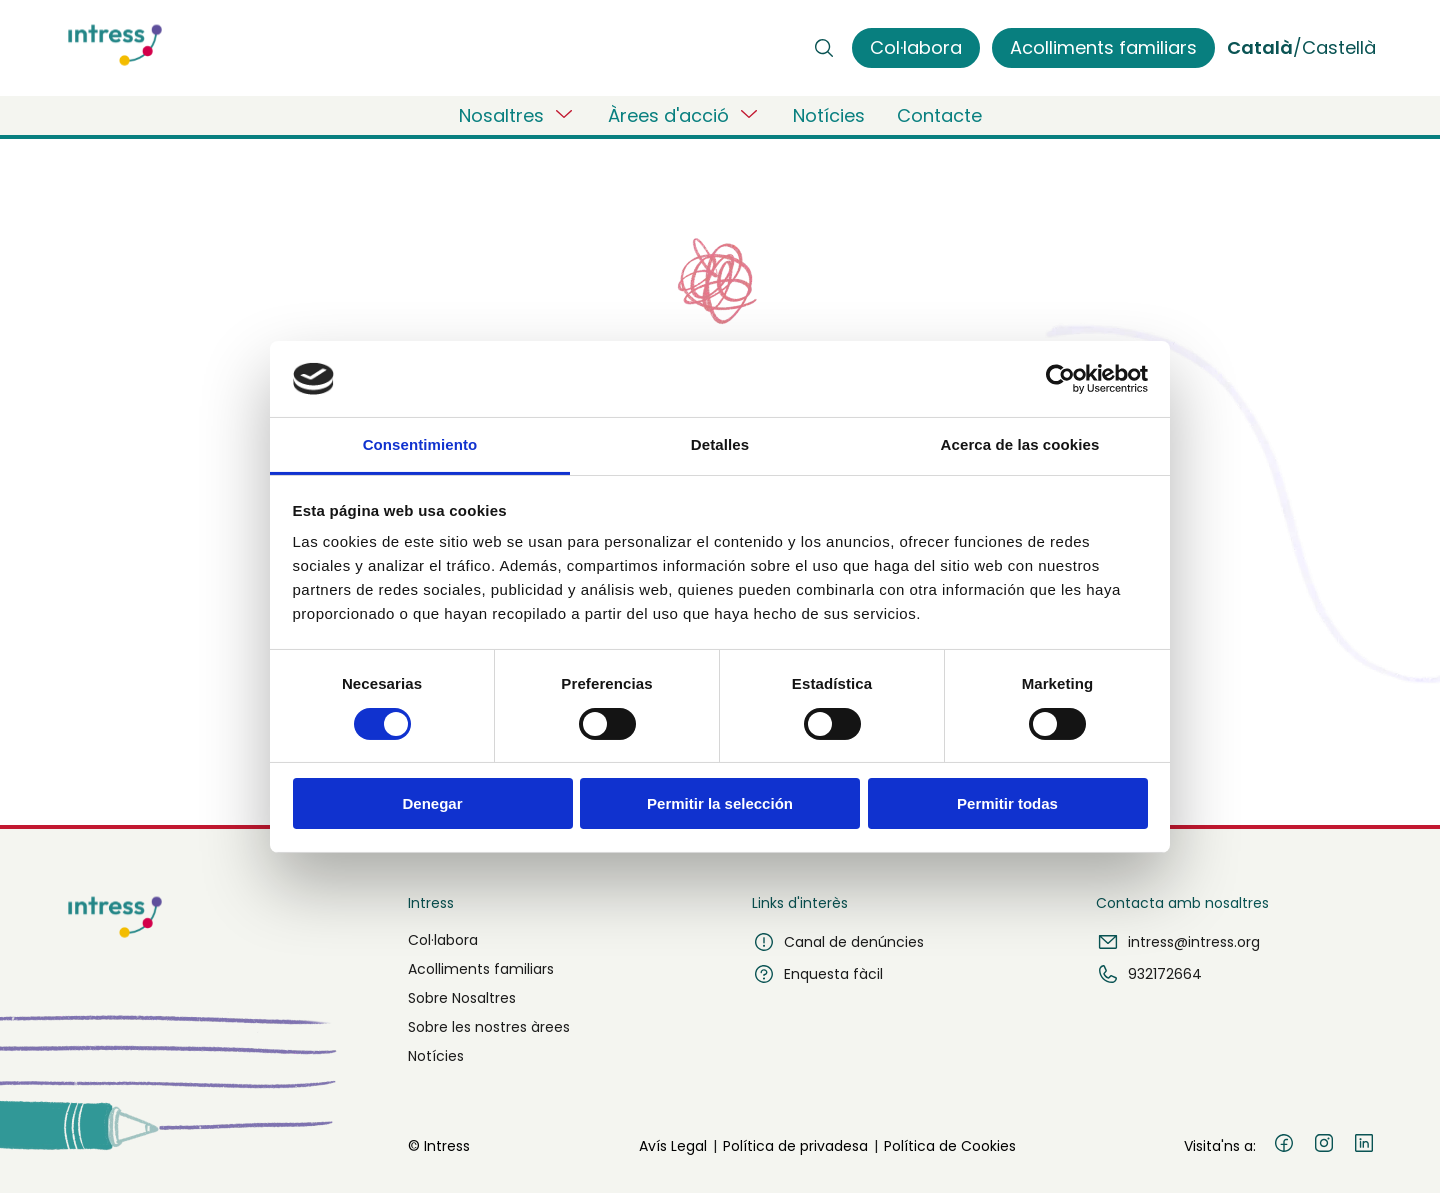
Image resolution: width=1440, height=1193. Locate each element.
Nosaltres (517, 115)
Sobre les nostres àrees (489, 1027)
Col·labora (443, 940)
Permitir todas (1007, 803)
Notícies (829, 115)
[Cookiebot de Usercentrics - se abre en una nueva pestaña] (1060, 379)
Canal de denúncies (838, 942)
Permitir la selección (720, 803)
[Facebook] (1284, 1146)
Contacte (939, 115)
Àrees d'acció (684, 115)
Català (1260, 47)
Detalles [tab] (720, 444)
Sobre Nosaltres (462, 998)
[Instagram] (1324, 1146)
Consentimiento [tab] (420, 444)
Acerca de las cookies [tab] (1020, 444)
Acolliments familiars (481, 969)
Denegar (432, 803)
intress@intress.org (1178, 942)
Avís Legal (673, 1146)
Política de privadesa (795, 1146)
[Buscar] (824, 48)
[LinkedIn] (1364, 1146)
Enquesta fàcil (817, 974)
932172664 (1149, 974)
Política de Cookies (950, 1146)
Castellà (1339, 47)
